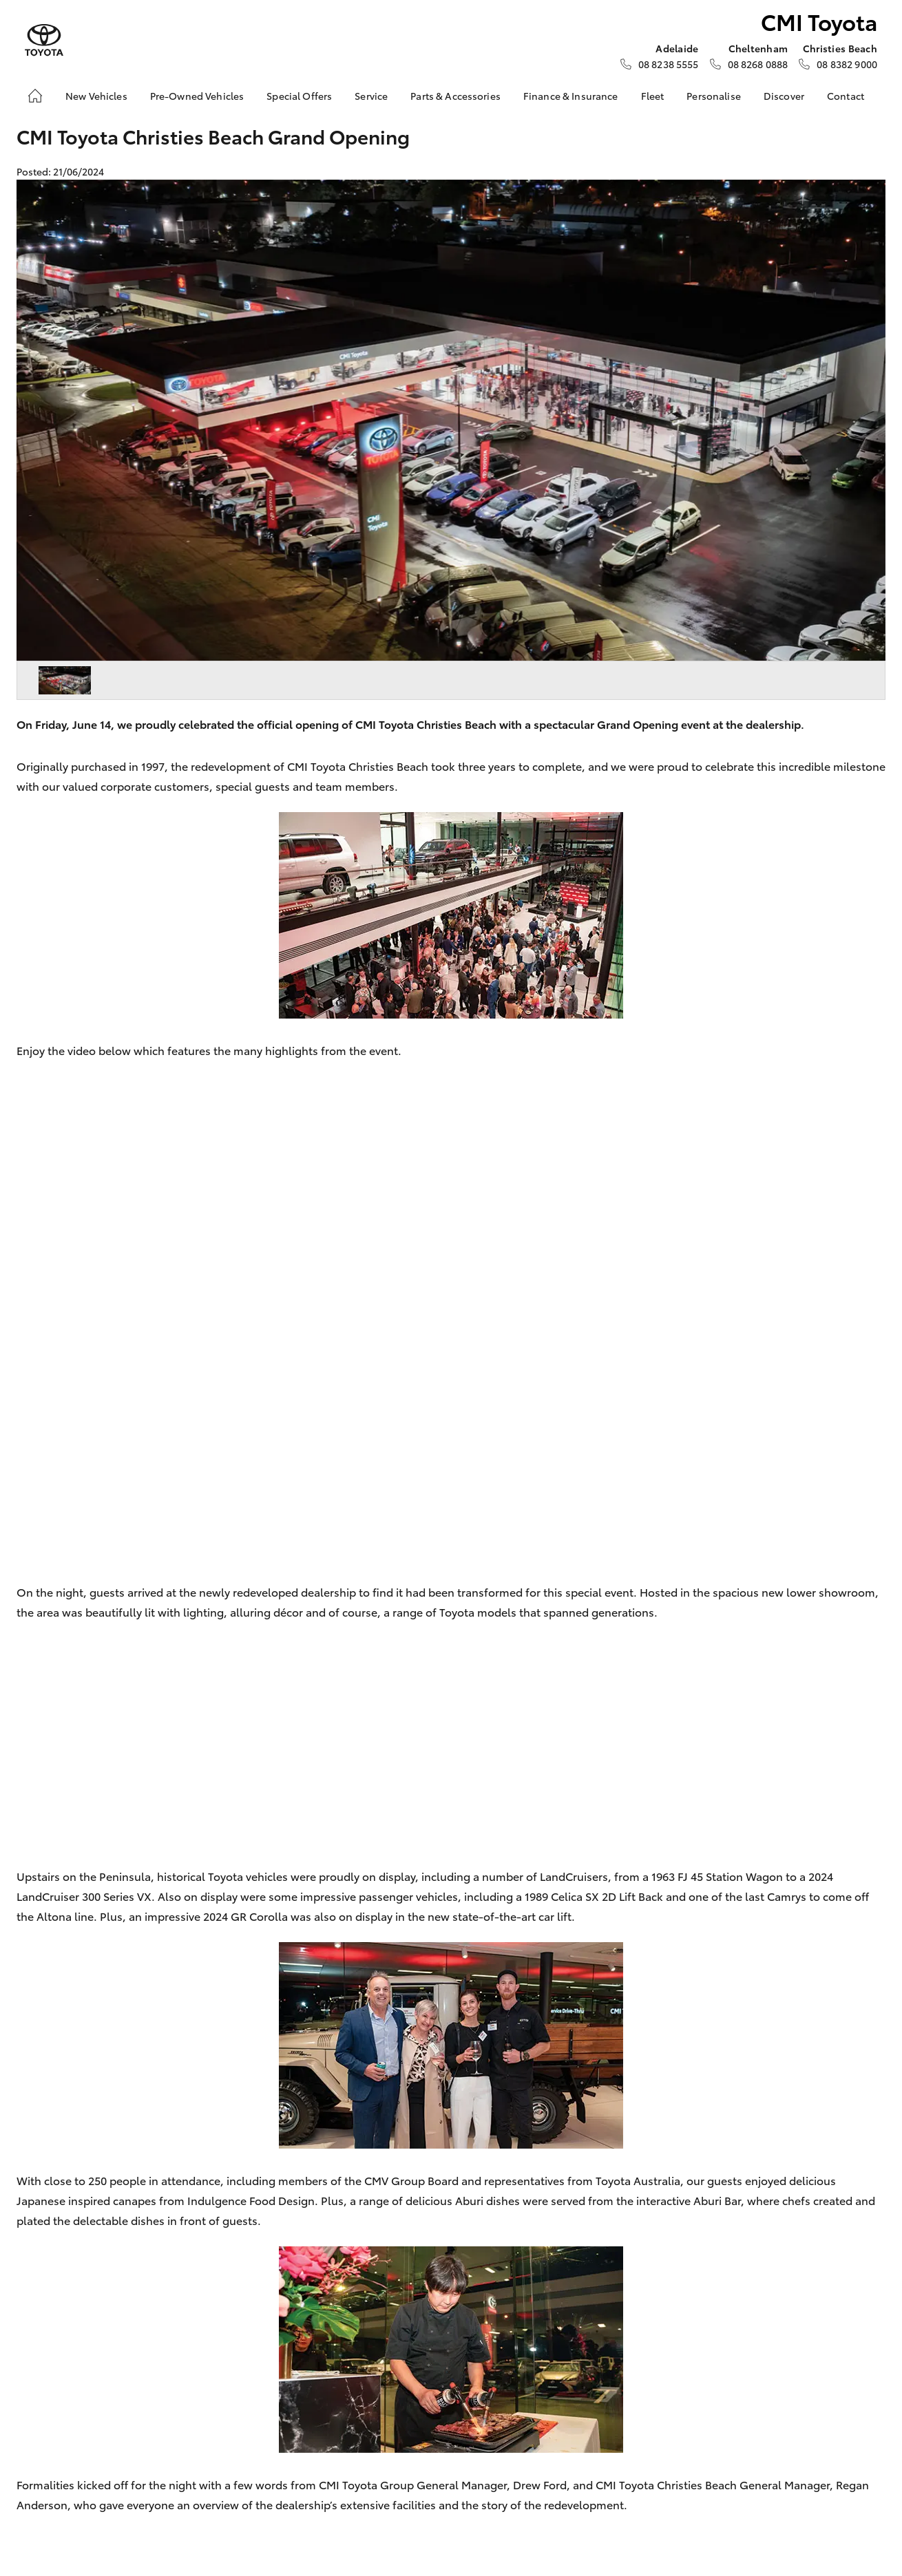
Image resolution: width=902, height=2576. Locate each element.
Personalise (713, 96)
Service (371, 96)
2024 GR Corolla (245, 1916)
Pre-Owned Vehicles (197, 96)
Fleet (652, 96)
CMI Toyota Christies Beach (357, 766)
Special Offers (299, 96)
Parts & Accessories (455, 96)
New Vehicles (96, 96)
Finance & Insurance (570, 96)
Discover (784, 96)
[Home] (35, 96)
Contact (845, 96)
